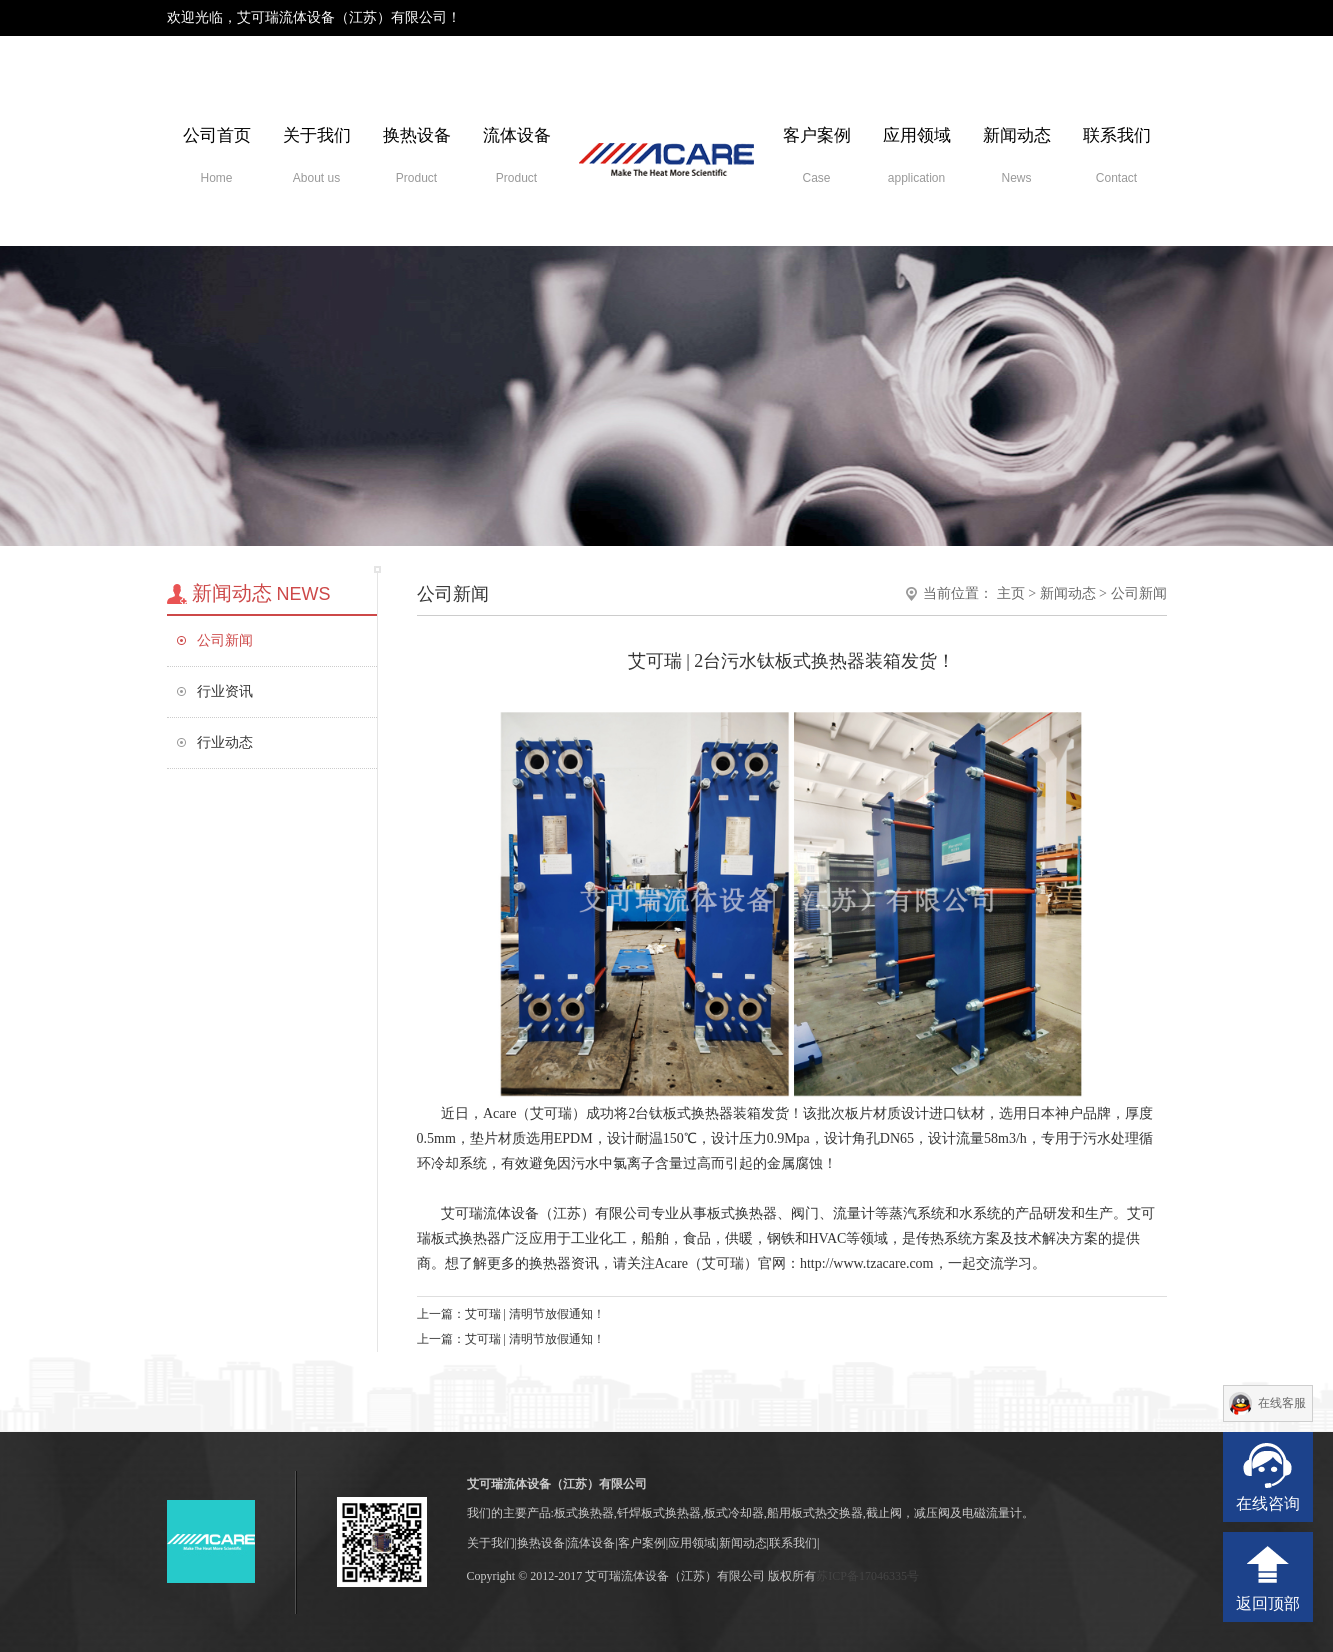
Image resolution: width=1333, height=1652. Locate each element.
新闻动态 (1017, 155)
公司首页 (217, 155)
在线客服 (1282, 1403)
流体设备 (517, 155)
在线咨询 (1268, 1503)
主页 (1011, 593)
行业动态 (225, 742)
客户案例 (817, 155)
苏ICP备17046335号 (867, 1576)
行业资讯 (225, 691)
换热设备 (417, 155)
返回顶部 (1268, 1603)
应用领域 (917, 155)
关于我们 (317, 155)
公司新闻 (225, 640)
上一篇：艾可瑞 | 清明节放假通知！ (511, 1314)
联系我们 (1117, 155)
